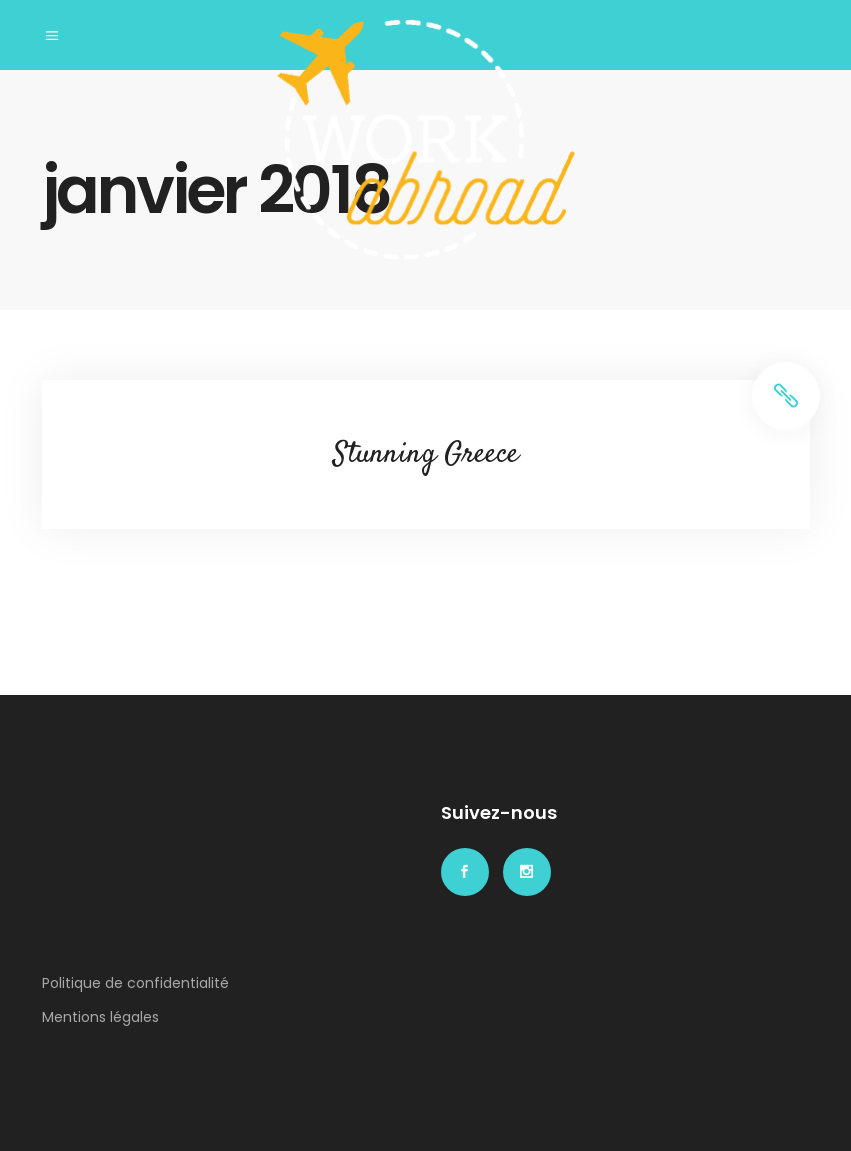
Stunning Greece (426, 454)
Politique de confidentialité (135, 983)
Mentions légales (100, 1017)
